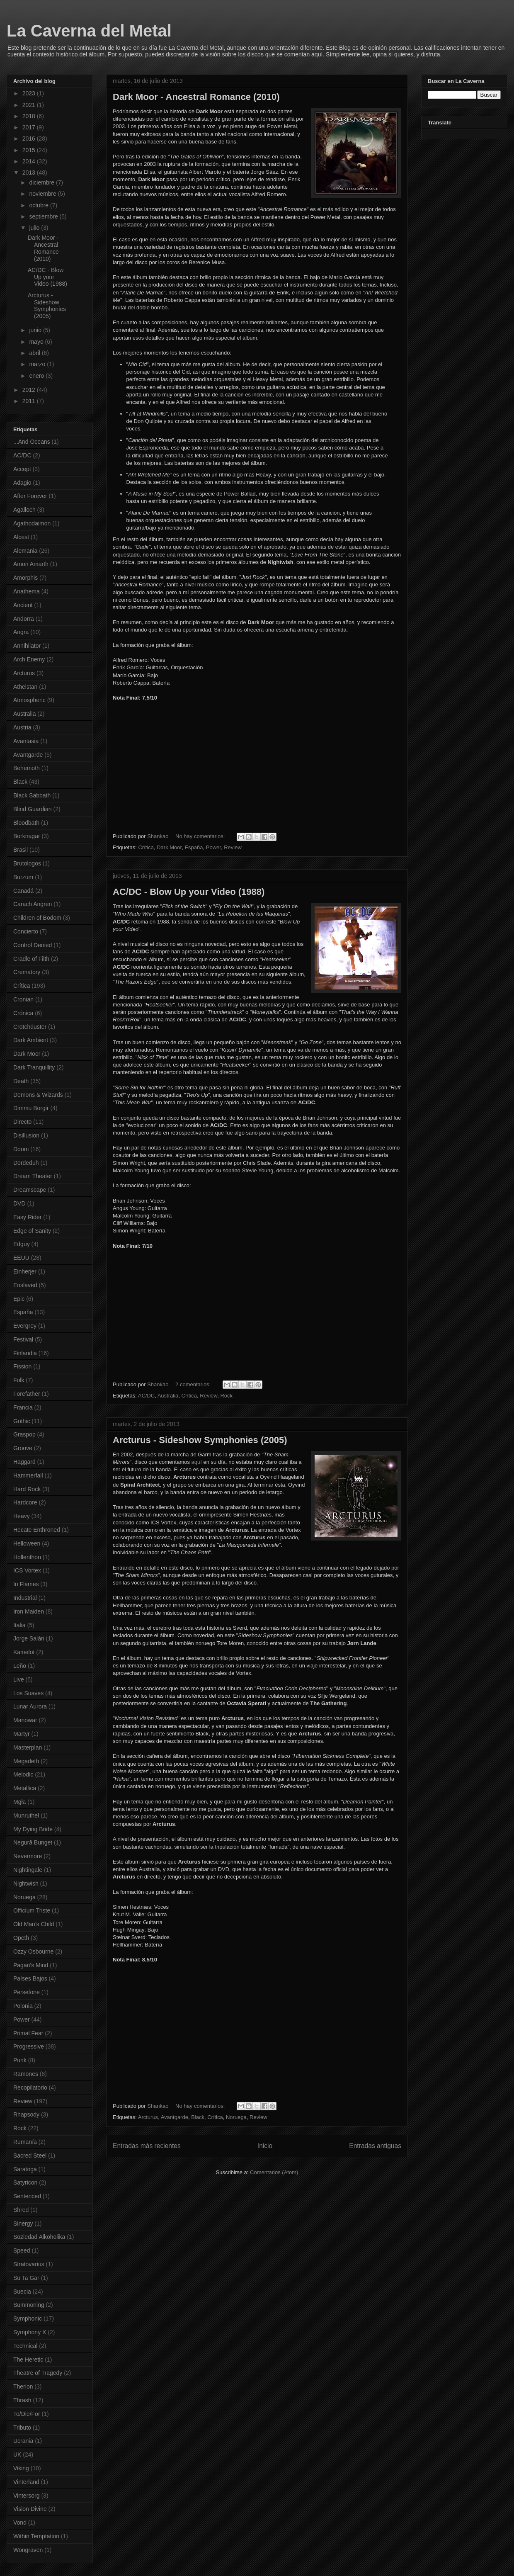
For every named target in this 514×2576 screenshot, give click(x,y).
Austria (22, 727)
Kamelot (23, 1652)
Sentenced (27, 2196)
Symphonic (27, 2318)
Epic (18, 1298)
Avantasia (26, 741)
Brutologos (27, 863)
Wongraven (28, 2550)
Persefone (26, 1992)
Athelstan (25, 686)
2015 (29, 150)
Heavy (21, 1516)
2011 (29, 401)
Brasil (20, 849)
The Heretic (28, 2359)
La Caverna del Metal (89, 31)
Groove (22, 1448)
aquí (197, 1462)
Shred (21, 2210)
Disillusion (26, 1135)
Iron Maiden (28, 1611)
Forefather (26, 1393)
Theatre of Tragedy (37, 2372)
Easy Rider (27, 1217)
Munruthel (26, 1815)
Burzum (23, 877)
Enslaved (25, 1285)
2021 (29, 105)
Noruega (236, 2117)
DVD (19, 1203)
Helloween (26, 1543)
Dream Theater (32, 1176)
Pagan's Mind (30, 1965)
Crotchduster (29, 1026)
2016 (29, 138)
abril (35, 353)
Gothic (21, 1421)
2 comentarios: (193, 1384)
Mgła (19, 1801)
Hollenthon (27, 1557)
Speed (21, 2250)
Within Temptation (36, 2536)
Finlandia (25, 1353)
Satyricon (25, 2182)
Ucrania (23, 2440)
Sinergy (23, 2223)
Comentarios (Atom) (274, 2172)
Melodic (23, 1774)
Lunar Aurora (30, 1706)
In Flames (26, 1584)
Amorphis (25, 577)
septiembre (44, 216)
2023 (29, 93)
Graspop (24, 1434)
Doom (21, 1149)
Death (21, 1081)
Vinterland (26, 2482)
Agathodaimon (32, 523)
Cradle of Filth (31, 958)
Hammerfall (28, 1475)
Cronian (23, 999)
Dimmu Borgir (31, 1108)
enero (37, 375)
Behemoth (26, 768)
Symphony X (29, 2332)
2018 (29, 116)
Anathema (26, 591)
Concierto (25, 931)
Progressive (28, 2046)
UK (17, 2454)
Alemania (25, 550)
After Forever (30, 496)
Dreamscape (29, 1189)
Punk (20, 2060)
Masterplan (27, 1747)
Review (233, 847)
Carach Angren (32, 904)
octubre (39, 205)
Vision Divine (30, 2509)
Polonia (23, 2005)
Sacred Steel (29, 2155)
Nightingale (27, 1869)
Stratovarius (28, 2264)
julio (35, 227)
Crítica (146, 847)
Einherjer (24, 1271)
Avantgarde (174, 2117)
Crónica (23, 1013)
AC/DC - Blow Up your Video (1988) (188, 892)
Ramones (25, 2074)
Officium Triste (31, 1910)
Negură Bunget (32, 1842)
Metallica (24, 1788)
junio (36, 330)
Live (18, 1679)
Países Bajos (30, 1978)
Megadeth (26, 1761)
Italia (19, 1625)
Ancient (23, 605)
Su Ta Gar (26, 2278)
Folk (18, 1380)
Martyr (21, 1733)
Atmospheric (29, 700)
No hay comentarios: (200, 836)
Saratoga (25, 2169)
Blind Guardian (32, 809)
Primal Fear (28, 2033)
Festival (23, 1339)
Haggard (24, 1461)
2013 (29, 172)
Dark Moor (169, 847)
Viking (21, 2468)
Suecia (22, 2291)
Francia (23, 1407)
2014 (29, 161)
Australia (168, 1395)
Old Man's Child (33, 1924)
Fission (22, 1366)
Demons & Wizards (38, 1094)
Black (197, 2117)
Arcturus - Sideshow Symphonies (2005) (200, 1440)
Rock (226, 1395)
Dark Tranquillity (34, 1067)
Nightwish (26, 1883)
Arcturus (148, 2117)
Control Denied (32, 945)
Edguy (21, 1244)
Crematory (26, 972)
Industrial (25, 1597)
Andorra (23, 618)
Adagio (22, 482)
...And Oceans (31, 441)
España (193, 847)
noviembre (43, 193)
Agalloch (24, 509)
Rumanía (25, 2142)
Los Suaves (28, 1693)
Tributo (22, 2427)
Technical (25, 2346)
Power (213, 847)
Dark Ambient (30, 1040)
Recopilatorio (30, 2087)
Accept (22, 469)
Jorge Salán (28, 1638)
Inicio (264, 2145)
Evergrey (24, 1325)
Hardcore (25, 1502)
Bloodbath (26, 822)
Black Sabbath (32, 795)
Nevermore (27, 1856)
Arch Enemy (29, 659)
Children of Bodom (37, 917)
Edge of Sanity (32, 1230)
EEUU (21, 1257)
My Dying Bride (33, 1829)
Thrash (22, 2400)
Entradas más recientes (147, 2145)
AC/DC (146, 1395)
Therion (23, 2386)
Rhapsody (26, 2114)
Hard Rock (27, 1489)
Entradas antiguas (375, 2145)
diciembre (42, 182)
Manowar (25, 1720)
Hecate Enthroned (36, 1529)
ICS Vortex (27, 1570)
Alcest (21, 537)
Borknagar (26, 836)
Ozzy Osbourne (33, 1951)
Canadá (23, 890)
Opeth (21, 1937)
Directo (22, 1121)
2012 (29, 389)
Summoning (28, 2304)
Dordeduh (26, 1162)
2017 (29, 127)
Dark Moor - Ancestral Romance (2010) (196, 97)
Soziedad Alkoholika (39, 2236)
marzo (38, 364)
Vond (20, 2522)
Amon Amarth (30, 564)
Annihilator (27, 645)
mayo (37, 341)
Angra (21, 632)
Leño (19, 1665)
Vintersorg (26, 2495)
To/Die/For (26, 2414)
